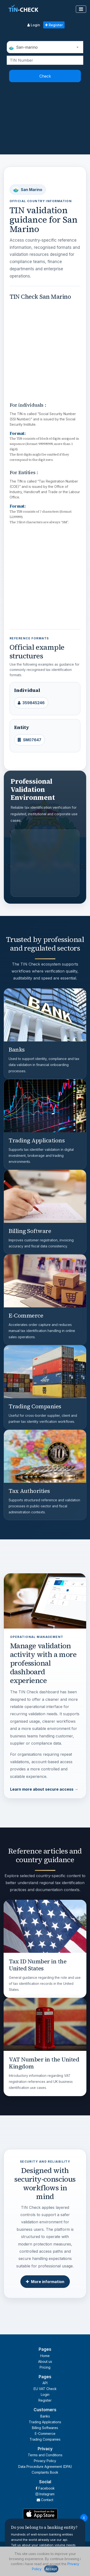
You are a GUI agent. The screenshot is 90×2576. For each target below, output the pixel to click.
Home (45, 2356)
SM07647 (29, 739)
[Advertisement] (45, 122)
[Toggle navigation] (81, 9)
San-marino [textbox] (23, 47)
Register (54, 25)
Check (45, 76)
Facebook (45, 2488)
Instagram (45, 2494)
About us (45, 2361)
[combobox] (45, 47)
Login (33, 25)
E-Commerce (45, 2433)
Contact (45, 2500)
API (45, 2383)
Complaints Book (45, 2472)
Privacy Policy (45, 2461)
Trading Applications (45, 2422)
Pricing (45, 2367)
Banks (45, 2416)
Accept (51, 2569)
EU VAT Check (45, 2389)
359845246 (31, 702)
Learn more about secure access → (44, 1789)
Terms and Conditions (45, 2455)
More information (45, 2281)
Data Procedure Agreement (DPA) (45, 2466)
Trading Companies (45, 2439)
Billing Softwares (45, 2428)
